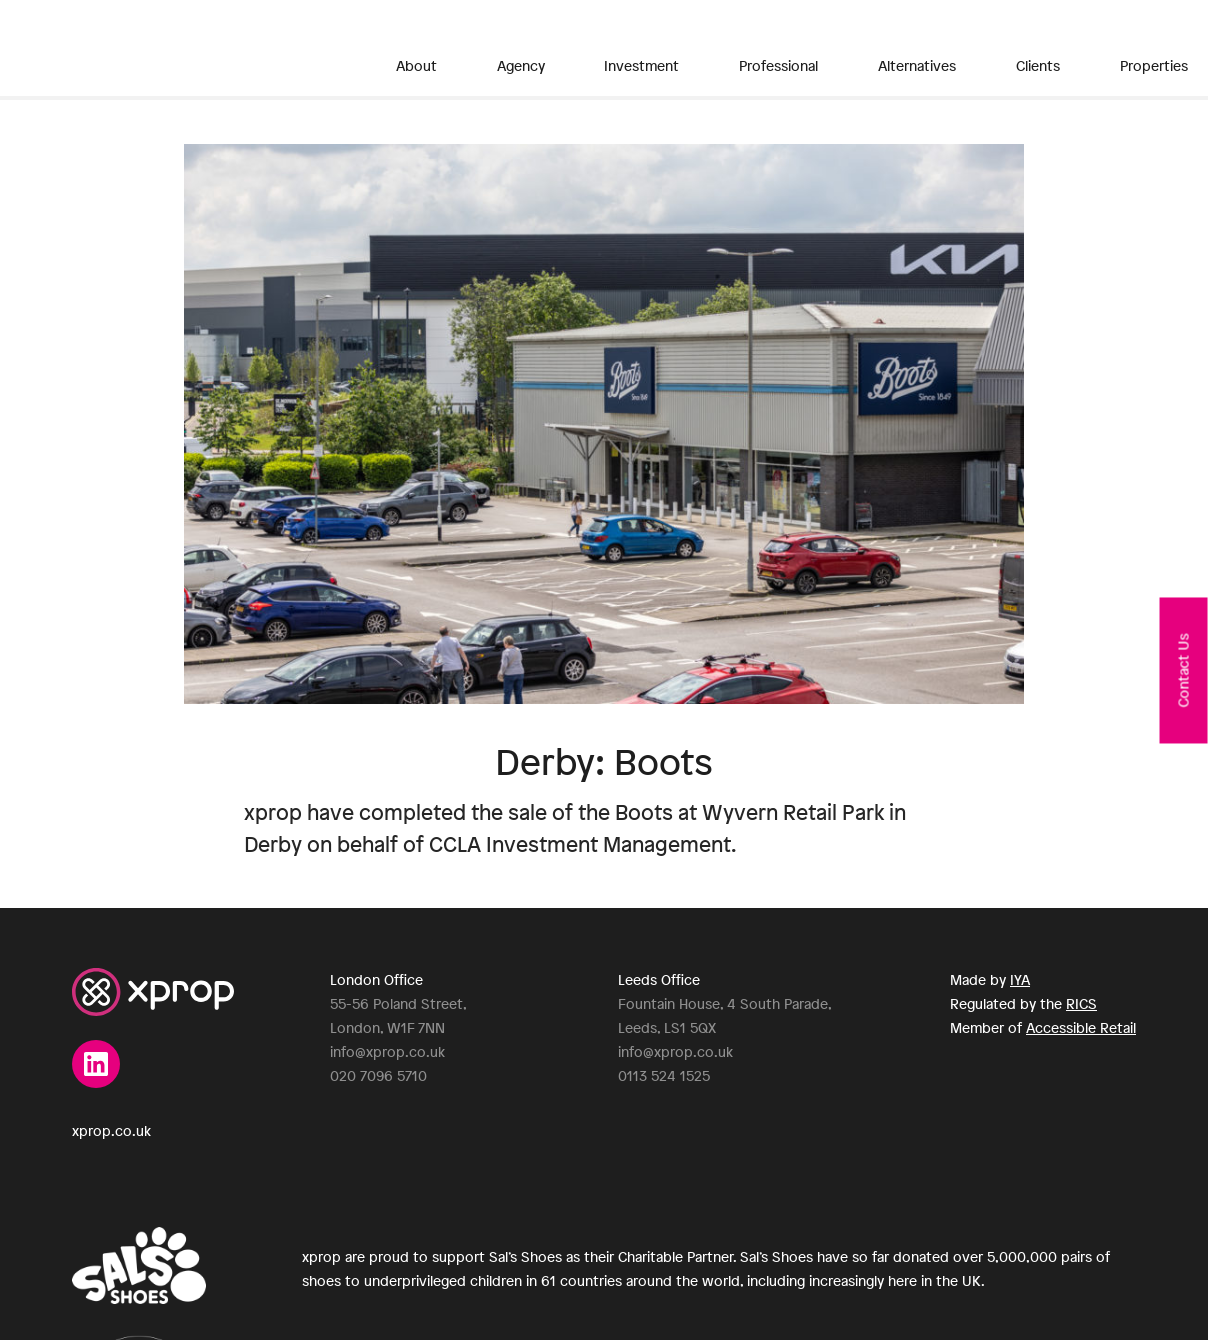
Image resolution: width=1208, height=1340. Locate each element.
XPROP (173, 48)
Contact (1108, 49)
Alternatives (786, 49)
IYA (1020, 979)
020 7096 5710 (378, 1075)
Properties (960, 49)
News (1039, 49)
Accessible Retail (1081, 1027)
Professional (678, 49)
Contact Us (1183, 670)
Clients (876, 49)
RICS (1081, 1003)
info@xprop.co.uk (387, 1051)
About (414, 49)
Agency (483, 49)
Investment (572, 49)
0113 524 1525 (664, 1075)
